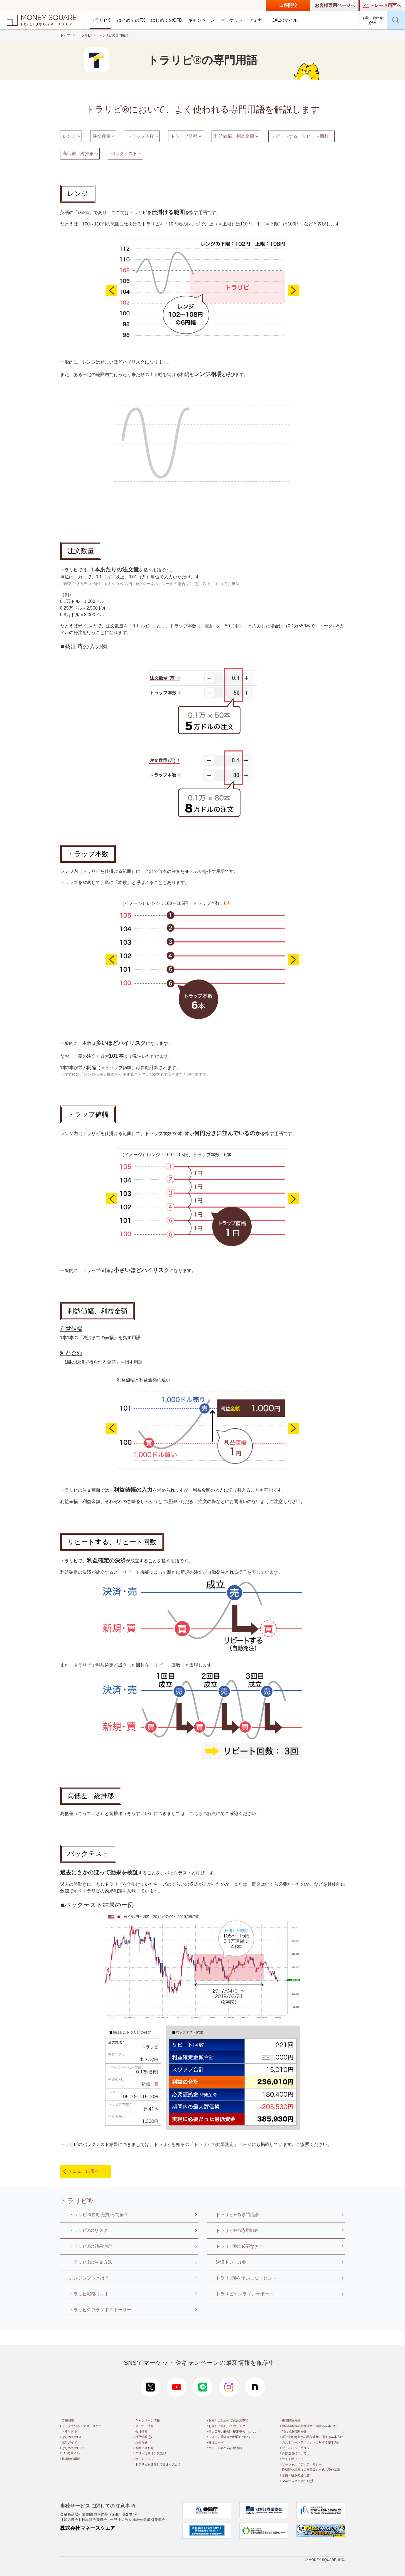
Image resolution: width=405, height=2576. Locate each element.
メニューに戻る (83, 2171)
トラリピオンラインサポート (245, 2294)
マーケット (231, 20)
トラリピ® (100, 20)
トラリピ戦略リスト (89, 2294)
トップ (65, 35)
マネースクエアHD (295, 2480)
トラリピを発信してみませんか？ (158, 2464)
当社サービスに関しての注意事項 (97, 2506)
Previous (111, 290)
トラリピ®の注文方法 (90, 2262)
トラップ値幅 (184, 136)
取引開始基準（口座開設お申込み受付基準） (312, 2469)
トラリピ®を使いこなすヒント (246, 2278)
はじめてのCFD (166, 20)
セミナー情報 (144, 2426)
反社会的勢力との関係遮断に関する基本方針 (312, 2437)
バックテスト (124, 153)
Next (293, 290)
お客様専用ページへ (335, 5)
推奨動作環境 (71, 2458)
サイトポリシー (292, 2458)
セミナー (257, 20)
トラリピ (84, 35)
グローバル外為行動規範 (225, 2448)
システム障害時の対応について (229, 2437)
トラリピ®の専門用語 (237, 2214)
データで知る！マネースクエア (83, 2426)
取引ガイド (69, 2442)
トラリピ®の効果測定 (90, 2246)
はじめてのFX (131, 20)
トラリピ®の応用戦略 (237, 2230)
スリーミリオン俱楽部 (150, 2453)
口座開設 (288, 5)
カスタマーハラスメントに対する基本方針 (311, 2442)
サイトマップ (144, 2458)
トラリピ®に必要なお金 (240, 2246)
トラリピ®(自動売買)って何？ (99, 2214)
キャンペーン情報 (147, 2420)
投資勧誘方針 (291, 2420)
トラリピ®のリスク (88, 2230)
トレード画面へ (382, 5)
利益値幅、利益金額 (234, 136)
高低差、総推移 (78, 153)
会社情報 (141, 2431)
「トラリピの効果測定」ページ (220, 2144)
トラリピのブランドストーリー (100, 2309)
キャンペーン (201, 20)
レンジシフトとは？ (89, 2278)
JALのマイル (285, 20)
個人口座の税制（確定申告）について (234, 2431)
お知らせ (141, 2442)
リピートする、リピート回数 (300, 136)
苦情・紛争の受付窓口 (297, 2475)
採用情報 (141, 2437)
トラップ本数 (140, 136)
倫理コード (216, 2442)
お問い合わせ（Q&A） (373, 20)
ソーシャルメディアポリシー (302, 2464)
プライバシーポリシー (297, 2448)
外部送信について (294, 2453)
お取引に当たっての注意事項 (228, 2420)
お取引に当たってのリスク (226, 2426)
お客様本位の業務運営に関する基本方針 (309, 2426)
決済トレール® (231, 2262)
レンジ (69, 136)
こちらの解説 (202, 1813)
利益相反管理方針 (294, 2431)
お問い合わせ (144, 2448)
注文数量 (102, 136)
